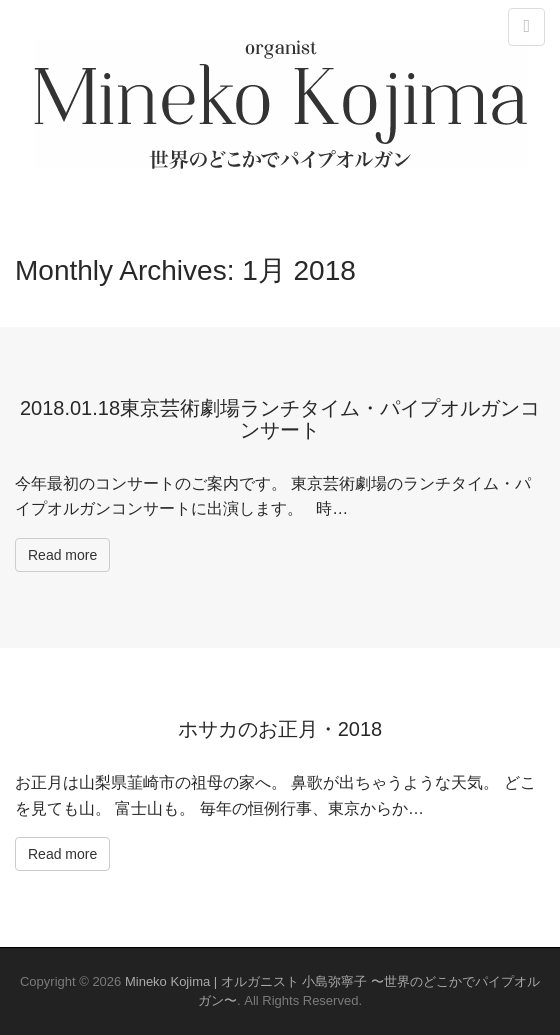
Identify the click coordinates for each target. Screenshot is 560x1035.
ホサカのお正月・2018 (280, 729)
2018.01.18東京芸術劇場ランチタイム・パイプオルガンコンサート (280, 419)
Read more (62, 555)
